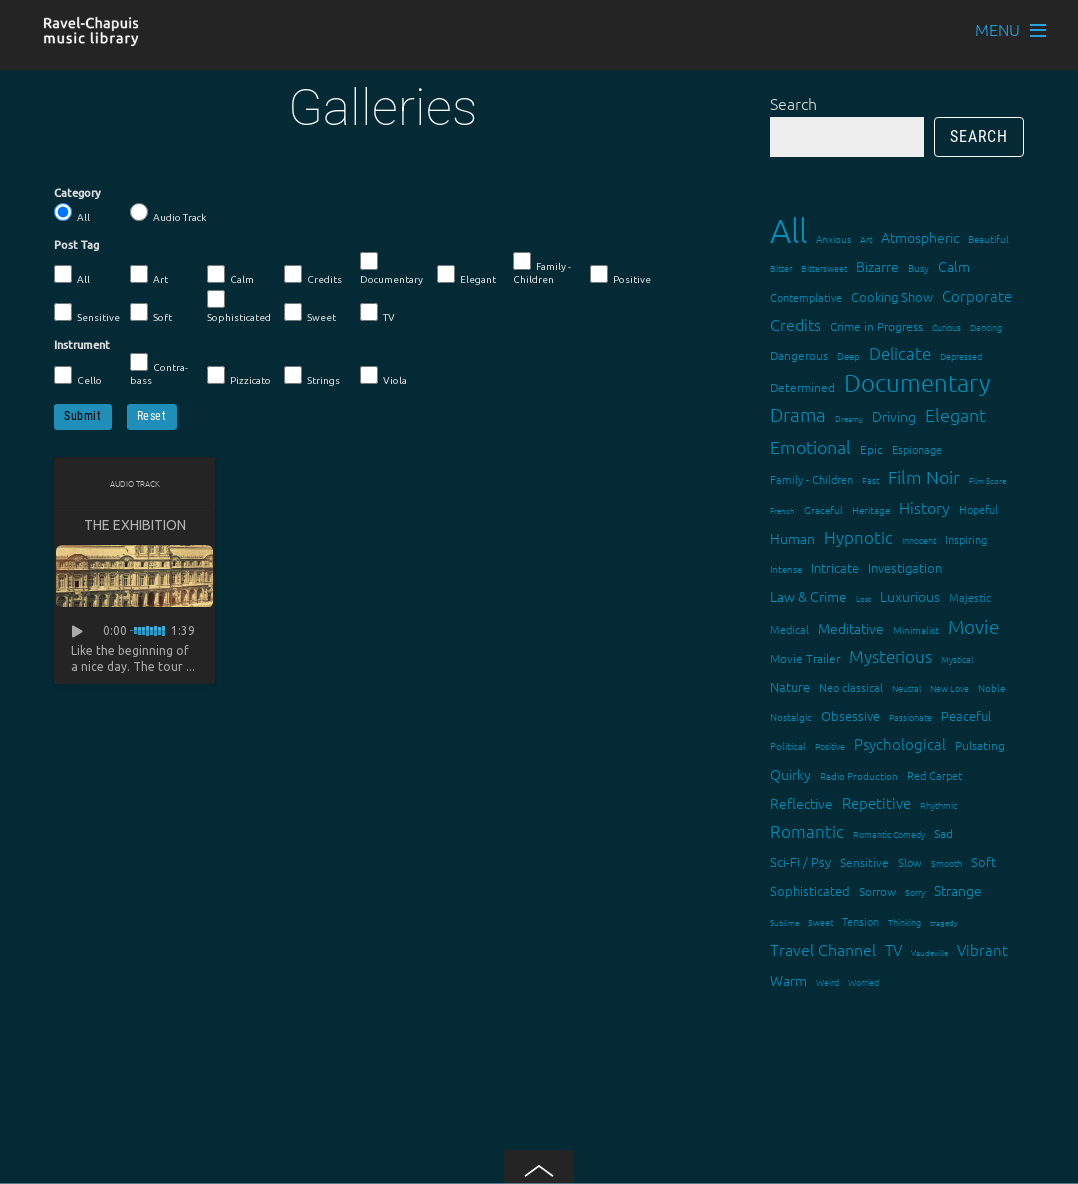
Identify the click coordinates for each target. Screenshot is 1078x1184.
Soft (151, 313)
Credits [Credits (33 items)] (795, 324)
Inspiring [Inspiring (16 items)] (966, 539)
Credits (313, 275)
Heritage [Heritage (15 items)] (871, 509)
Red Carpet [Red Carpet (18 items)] (934, 775)
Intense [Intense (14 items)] (786, 568)
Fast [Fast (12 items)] (870, 479)
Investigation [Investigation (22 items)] (905, 567)
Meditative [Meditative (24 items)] (851, 628)
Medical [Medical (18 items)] (789, 629)
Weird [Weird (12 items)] (827, 981)
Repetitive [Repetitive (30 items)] (876, 802)
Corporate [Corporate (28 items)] (977, 295)
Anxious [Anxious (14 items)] (833, 238)
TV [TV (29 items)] (893, 949)
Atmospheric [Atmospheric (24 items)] (920, 237)
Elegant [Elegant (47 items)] (955, 414)
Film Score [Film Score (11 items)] (987, 480)
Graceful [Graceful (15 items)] (823, 509)
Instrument (82, 345)
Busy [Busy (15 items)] (918, 267)
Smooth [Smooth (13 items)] (946, 862)
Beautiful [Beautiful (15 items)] (988, 238)
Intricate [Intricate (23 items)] (835, 567)
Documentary (391, 268)
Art (149, 275)
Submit (83, 416)
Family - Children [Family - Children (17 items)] (811, 479)
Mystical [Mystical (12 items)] (957, 658)
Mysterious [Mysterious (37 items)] (890, 656)
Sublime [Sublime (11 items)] (784, 922)
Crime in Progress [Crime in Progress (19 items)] (876, 326)
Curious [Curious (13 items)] (946, 326)
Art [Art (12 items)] (866, 238)
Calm (230, 275)
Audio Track (168, 213)
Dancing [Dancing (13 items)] (986, 326)
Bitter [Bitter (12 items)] (781, 267)
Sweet (310, 313)
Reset (152, 416)
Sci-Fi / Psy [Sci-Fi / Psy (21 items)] (800, 861)
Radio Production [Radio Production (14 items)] (859, 775)
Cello (78, 376)
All (72, 213)
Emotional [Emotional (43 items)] (810, 446)
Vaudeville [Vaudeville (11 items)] (929, 952)
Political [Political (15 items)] (788, 745)
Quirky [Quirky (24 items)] (790, 774)
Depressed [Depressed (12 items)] (961, 355)
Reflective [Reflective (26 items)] (801, 803)
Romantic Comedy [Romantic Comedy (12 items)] (889, 833)
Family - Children (542, 268)
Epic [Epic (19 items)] (871, 449)
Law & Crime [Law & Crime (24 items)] (808, 596)
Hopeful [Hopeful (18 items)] (978, 509)
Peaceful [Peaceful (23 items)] (966, 715)
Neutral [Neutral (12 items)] (906, 687)
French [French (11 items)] (782, 510)
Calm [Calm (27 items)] (954, 266)
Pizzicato (239, 376)
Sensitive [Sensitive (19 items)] (864, 862)
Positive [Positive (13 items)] (830, 745)
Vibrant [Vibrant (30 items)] (982, 949)
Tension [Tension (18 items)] (860, 921)
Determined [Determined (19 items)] (802, 387)
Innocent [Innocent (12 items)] (919, 539)
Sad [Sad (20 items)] (943, 833)
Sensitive (87, 313)
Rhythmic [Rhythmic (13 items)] (938, 804)
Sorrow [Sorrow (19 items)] (877, 891)
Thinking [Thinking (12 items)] (904, 921)
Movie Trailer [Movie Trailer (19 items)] (805, 658)
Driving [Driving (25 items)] (894, 416)
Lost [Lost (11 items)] (863, 598)
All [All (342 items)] (788, 230)
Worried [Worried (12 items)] (863, 981)
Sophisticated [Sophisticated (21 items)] (810, 890)
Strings (312, 376)
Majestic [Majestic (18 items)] (970, 597)
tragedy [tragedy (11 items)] (944, 922)
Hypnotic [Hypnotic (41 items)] (858, 537)
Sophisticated (239, 306)
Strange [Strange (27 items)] (958, 890)
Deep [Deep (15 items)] (848, 355)
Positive (620, 275)
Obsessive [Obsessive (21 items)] (850, 715)
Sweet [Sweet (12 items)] (820, 921)
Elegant (466, 275)
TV (377, 313)
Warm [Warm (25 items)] (788, 980)
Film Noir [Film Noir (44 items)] (924, 476)
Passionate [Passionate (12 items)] (910, 716)
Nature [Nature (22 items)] (790, 686)
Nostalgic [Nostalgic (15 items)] (791, 716)
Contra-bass (159, 369)
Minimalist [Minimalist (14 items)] (916, 629)
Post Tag (76, 245)
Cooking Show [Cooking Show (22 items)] (892, 296)
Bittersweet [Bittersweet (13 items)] (824, 267)
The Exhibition (135, 525)
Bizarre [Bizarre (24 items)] (877, 266)
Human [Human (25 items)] (792, 538)
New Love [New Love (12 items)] (949, 687)
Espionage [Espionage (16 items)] (917, 449)
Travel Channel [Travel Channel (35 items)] (823, 949)
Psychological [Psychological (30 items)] (900, 743)
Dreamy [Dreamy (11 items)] (849, 418)
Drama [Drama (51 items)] (798, 414)
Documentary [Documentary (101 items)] (917, 382)
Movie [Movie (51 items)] (973, 626)
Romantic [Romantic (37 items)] (807, 831)
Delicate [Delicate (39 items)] (900, 353)
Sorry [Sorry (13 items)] (915, 891)
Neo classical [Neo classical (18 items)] (851, 687)
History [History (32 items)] (924, 507)
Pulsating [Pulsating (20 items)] (980, 745)
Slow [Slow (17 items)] (910, 862)
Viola (383, 376)
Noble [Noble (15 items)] (991, 687)
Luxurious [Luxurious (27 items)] (910, 596)
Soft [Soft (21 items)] (983, 861)
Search (793, 103)
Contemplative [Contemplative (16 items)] (806, 297)
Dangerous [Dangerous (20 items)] (799, 355)
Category (77, 193)
